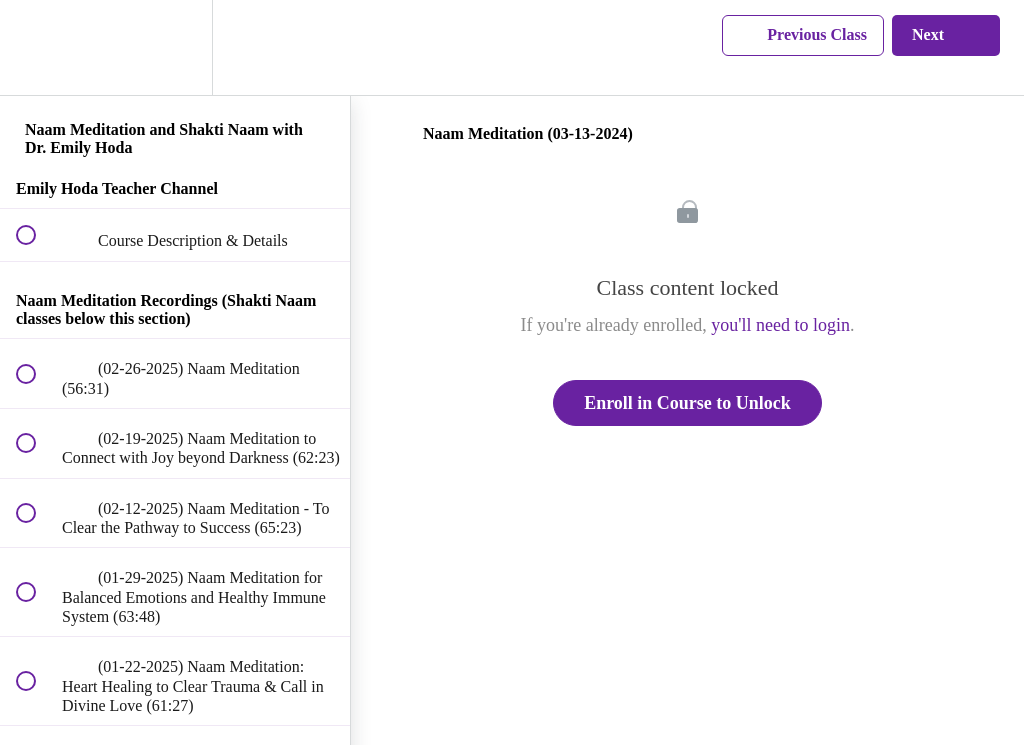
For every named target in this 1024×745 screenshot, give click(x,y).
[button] (37, 47)
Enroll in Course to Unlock (687, 403)
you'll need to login (780, 325)
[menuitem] (175, 47)
